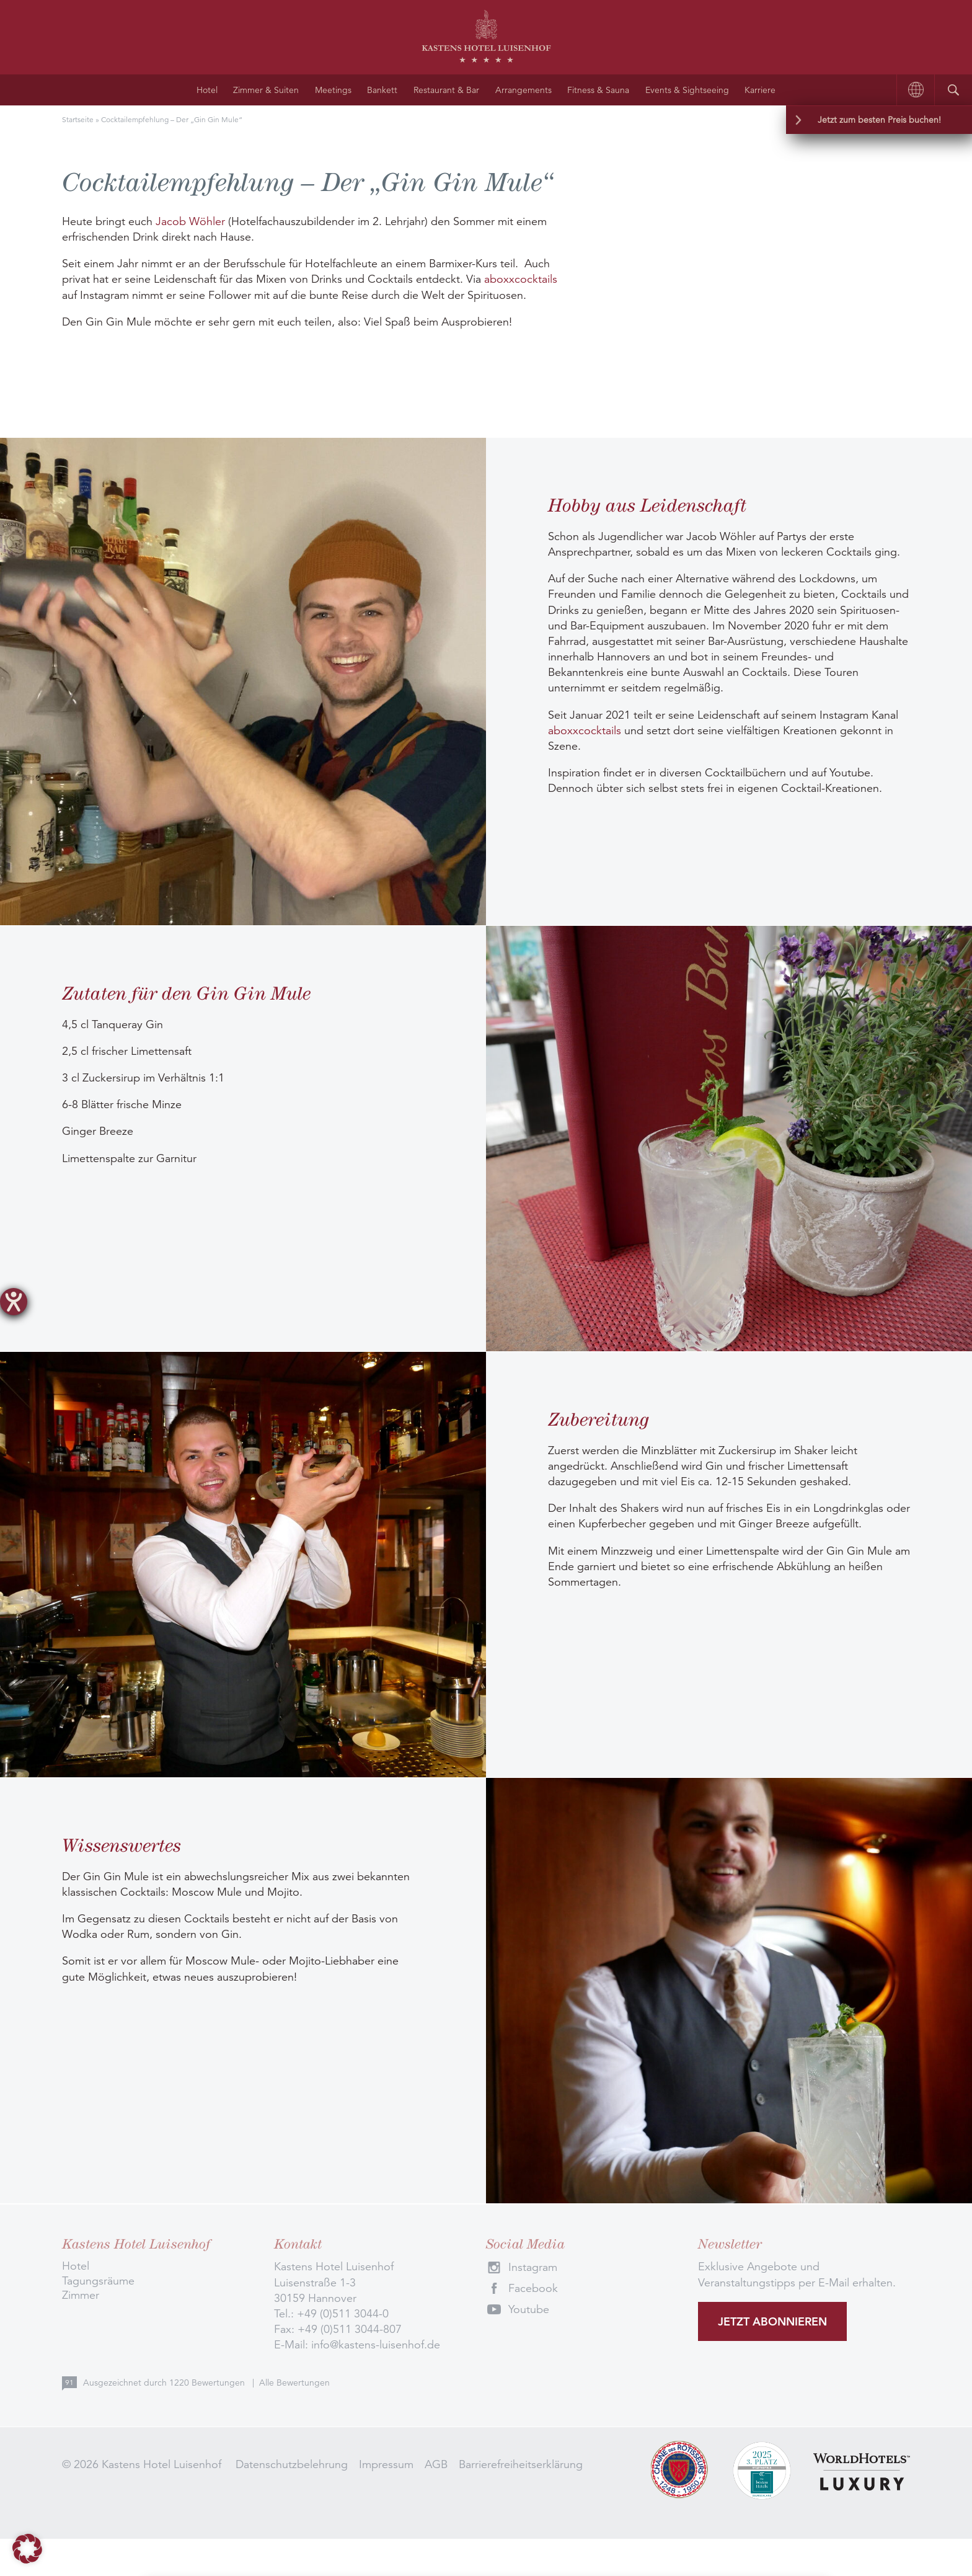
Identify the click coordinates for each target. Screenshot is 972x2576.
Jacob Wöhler (190, 221)
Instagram (532, 2267)
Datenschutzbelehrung (292, 2464)
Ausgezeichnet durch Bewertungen (165, 2382)
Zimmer (80, 2295)
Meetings (333, 89)
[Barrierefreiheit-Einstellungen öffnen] (13, 1301)
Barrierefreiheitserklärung (521, 2464)
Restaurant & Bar (446, 89)
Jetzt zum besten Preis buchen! (879, 119)
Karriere (759, 89)
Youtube (528, 2309)
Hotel (207, 89)
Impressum (386, 2464)
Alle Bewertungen (294, 2382)
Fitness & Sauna (598, 89)
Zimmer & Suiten (266, 89)
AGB (436, 2464)
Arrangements (523, 89)
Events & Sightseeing (687, 89)
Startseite (78, 119)
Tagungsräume (98, 2281)
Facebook (533, 2288)
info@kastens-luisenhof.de (375, 2345)
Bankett (382, 89)
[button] (27, 2548)
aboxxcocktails (520, 279)
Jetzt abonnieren (772, 2321)
